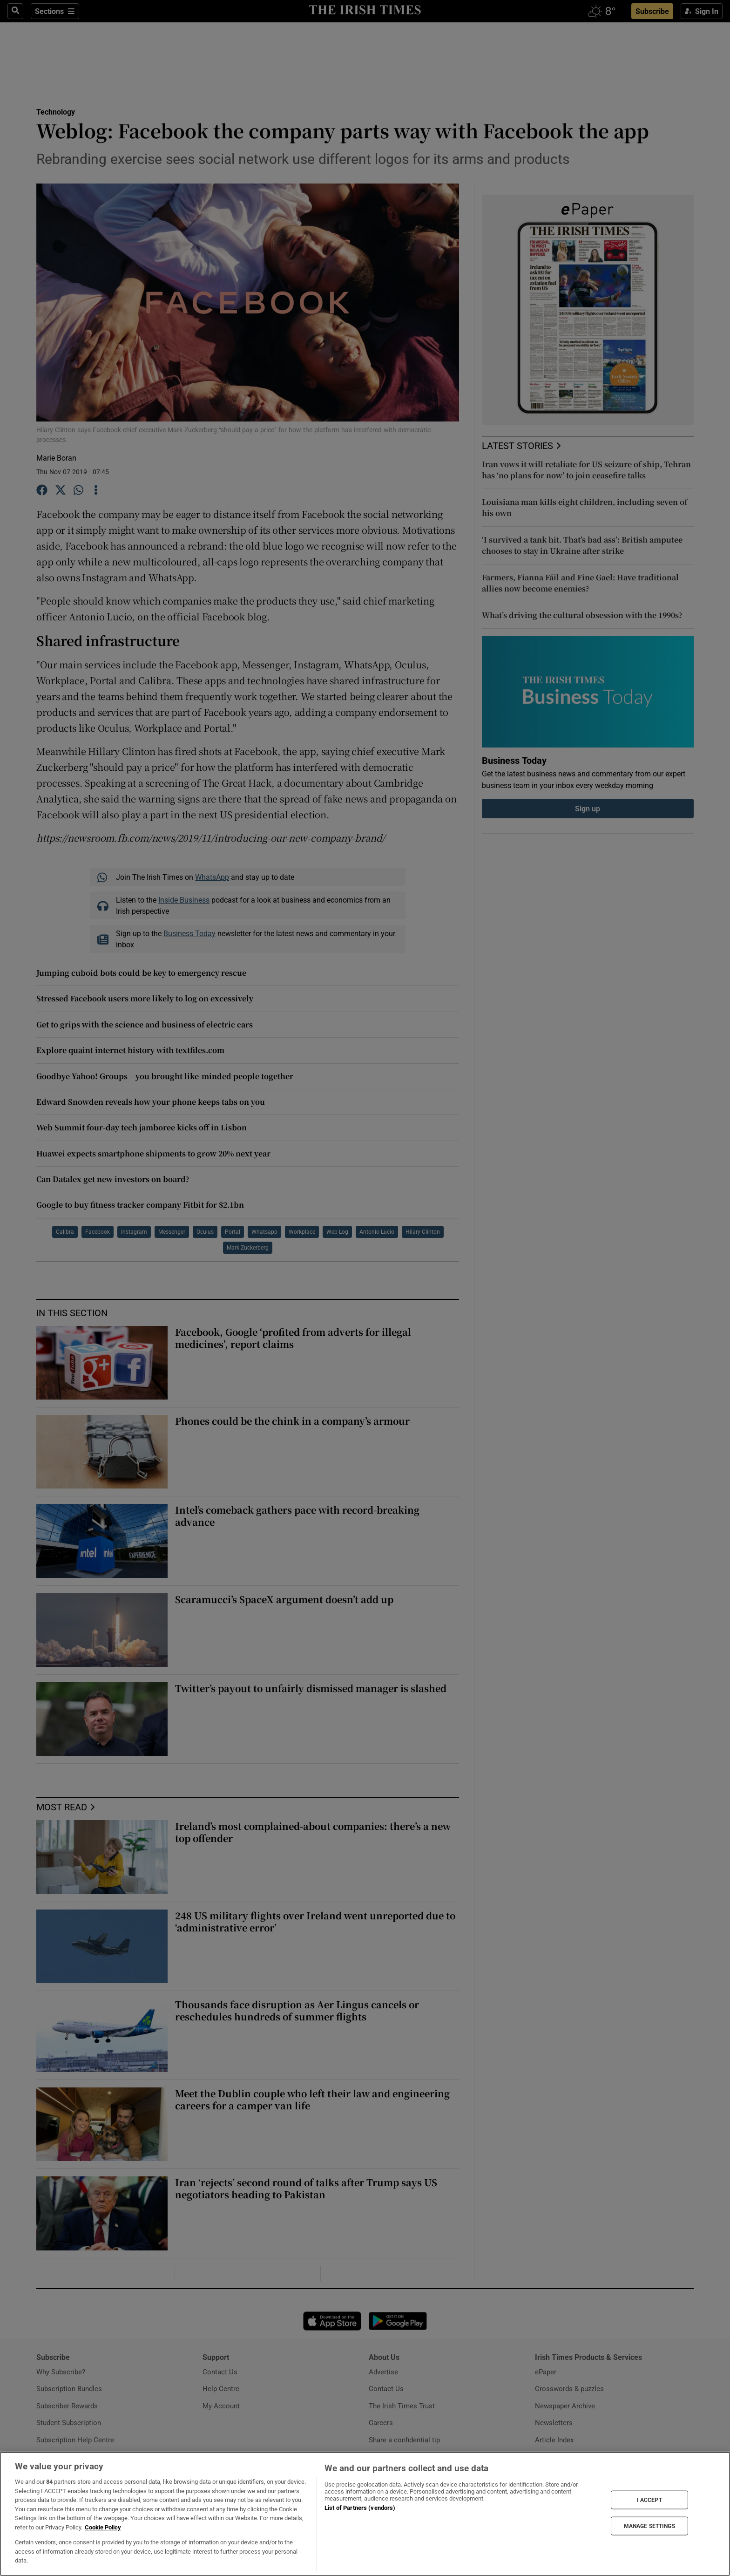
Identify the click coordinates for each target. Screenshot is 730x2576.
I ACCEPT (649, 2499)
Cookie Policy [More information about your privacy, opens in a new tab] (103, 2527)
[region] (365, 2514)
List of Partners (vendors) (359, 2507)
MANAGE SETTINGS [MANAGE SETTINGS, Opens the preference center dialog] (649, 2526)
